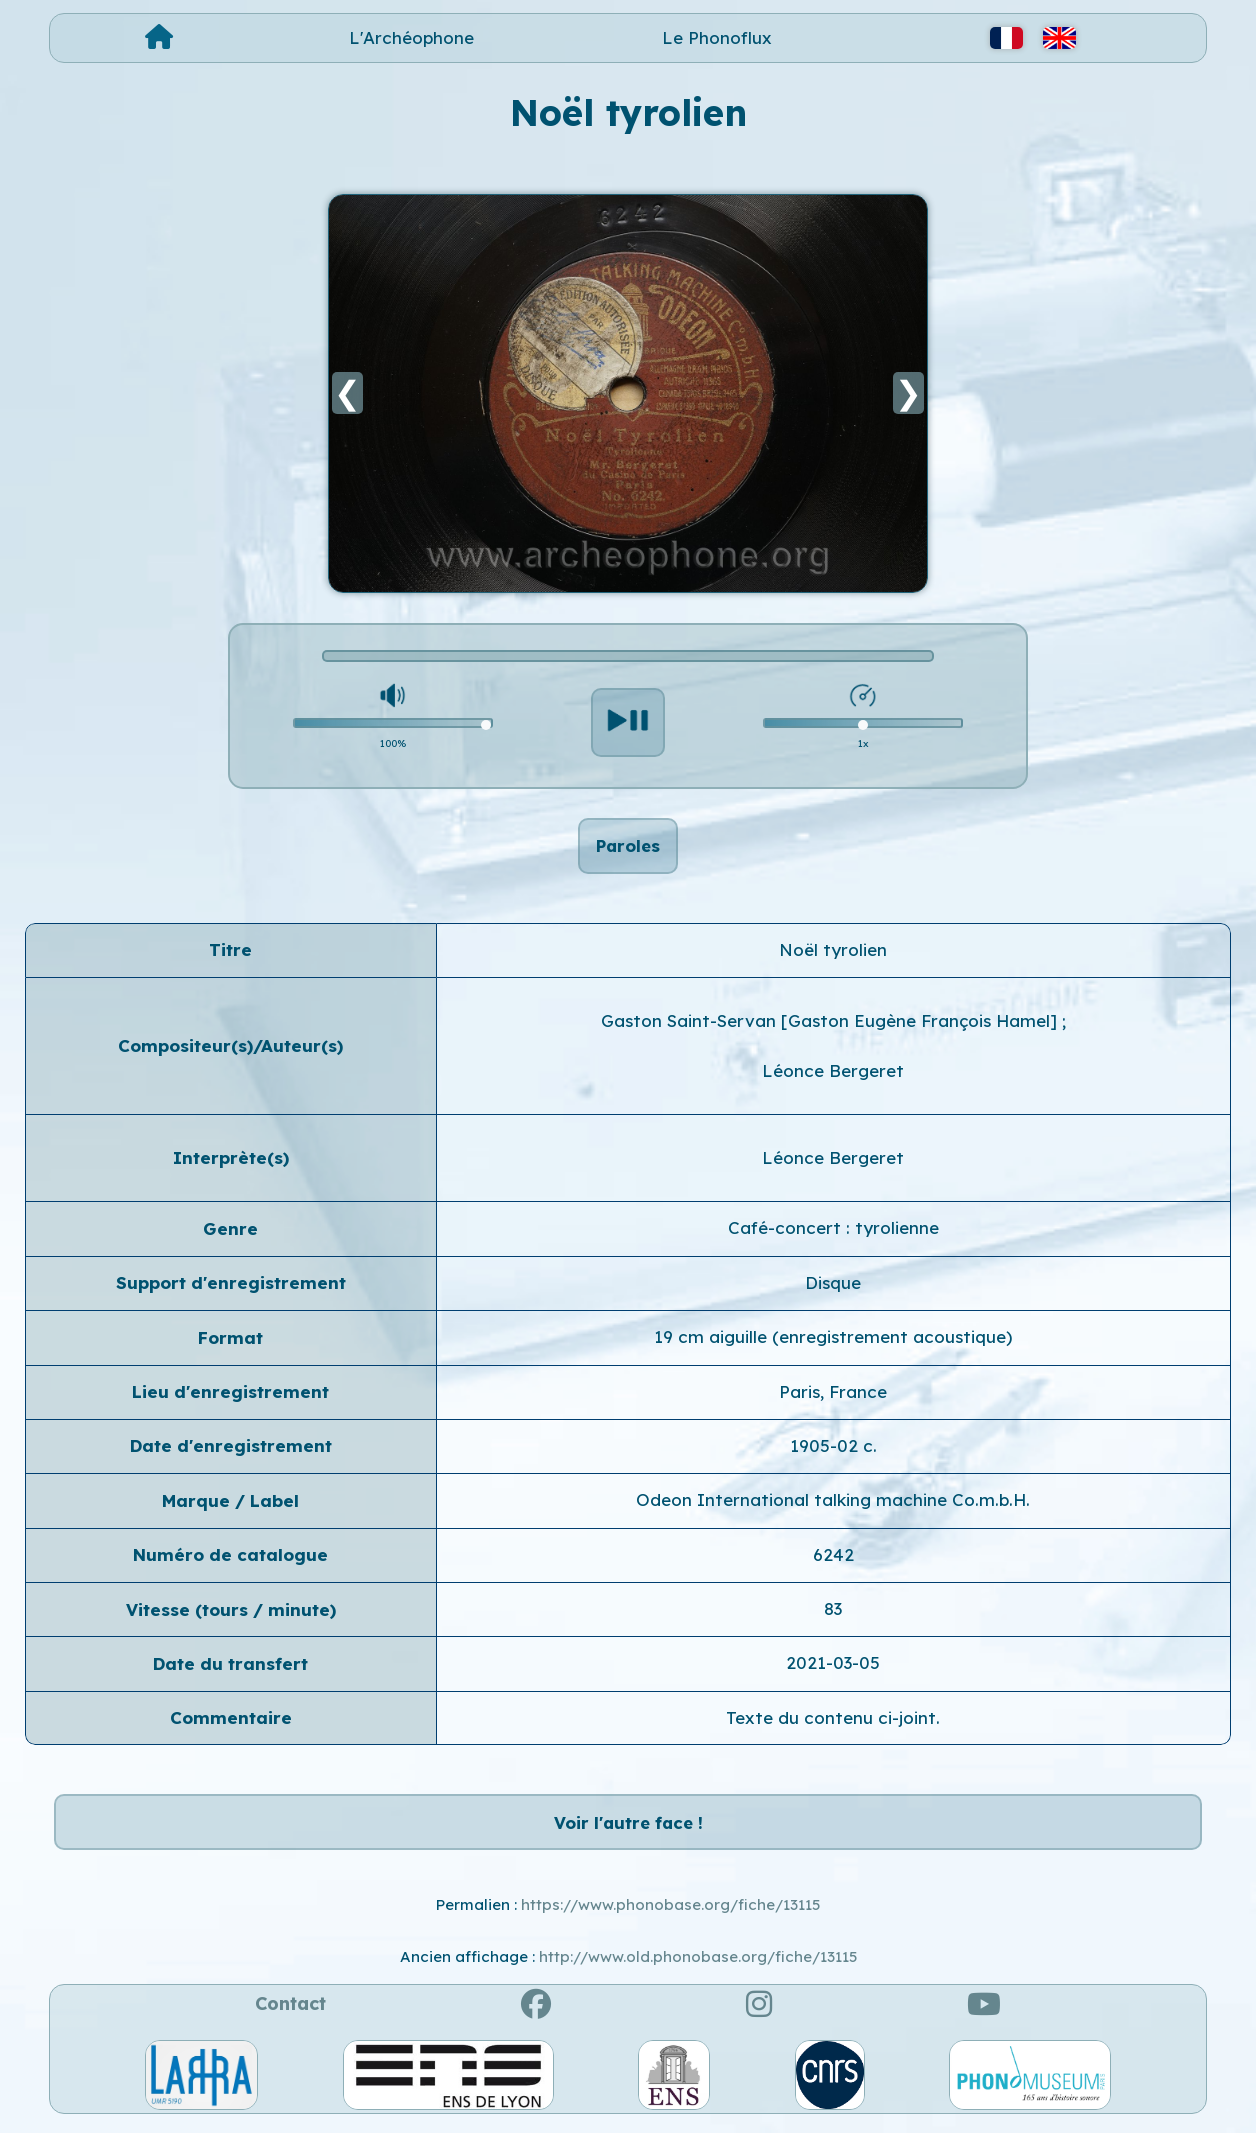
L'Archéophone (411, 37)
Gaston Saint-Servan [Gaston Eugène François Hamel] (831, 1023)
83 (833, 1611)
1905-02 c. (833, 1448)
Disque (833, 1285)
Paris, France (833, 1394)
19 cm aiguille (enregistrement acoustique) (833, 1339)
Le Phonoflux (717, 37)
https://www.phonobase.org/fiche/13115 (670, 1911)
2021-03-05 (833, 1666)
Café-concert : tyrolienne (833, 1231)
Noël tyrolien (833, 952)
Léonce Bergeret (833, 1073)
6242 (833, 1557)
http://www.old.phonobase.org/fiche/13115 (698, 1963)
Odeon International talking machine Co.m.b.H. (833, 1503)
